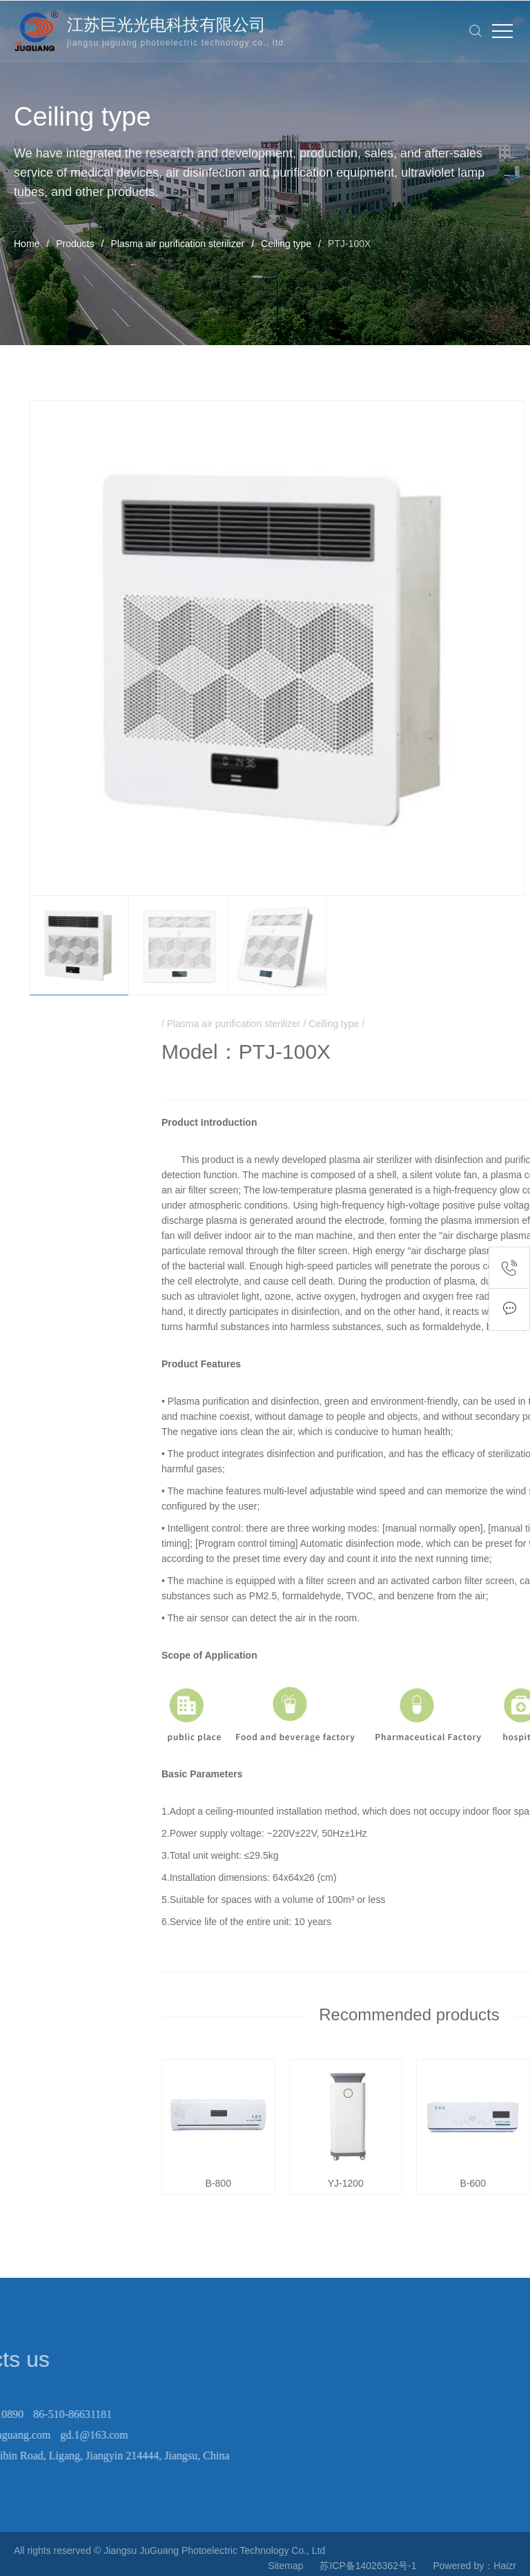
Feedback (509, 1309)
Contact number (509, 1268)
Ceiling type (286, 243)
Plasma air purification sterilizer (177, 243)
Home (26, 243)
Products (75, 243)
